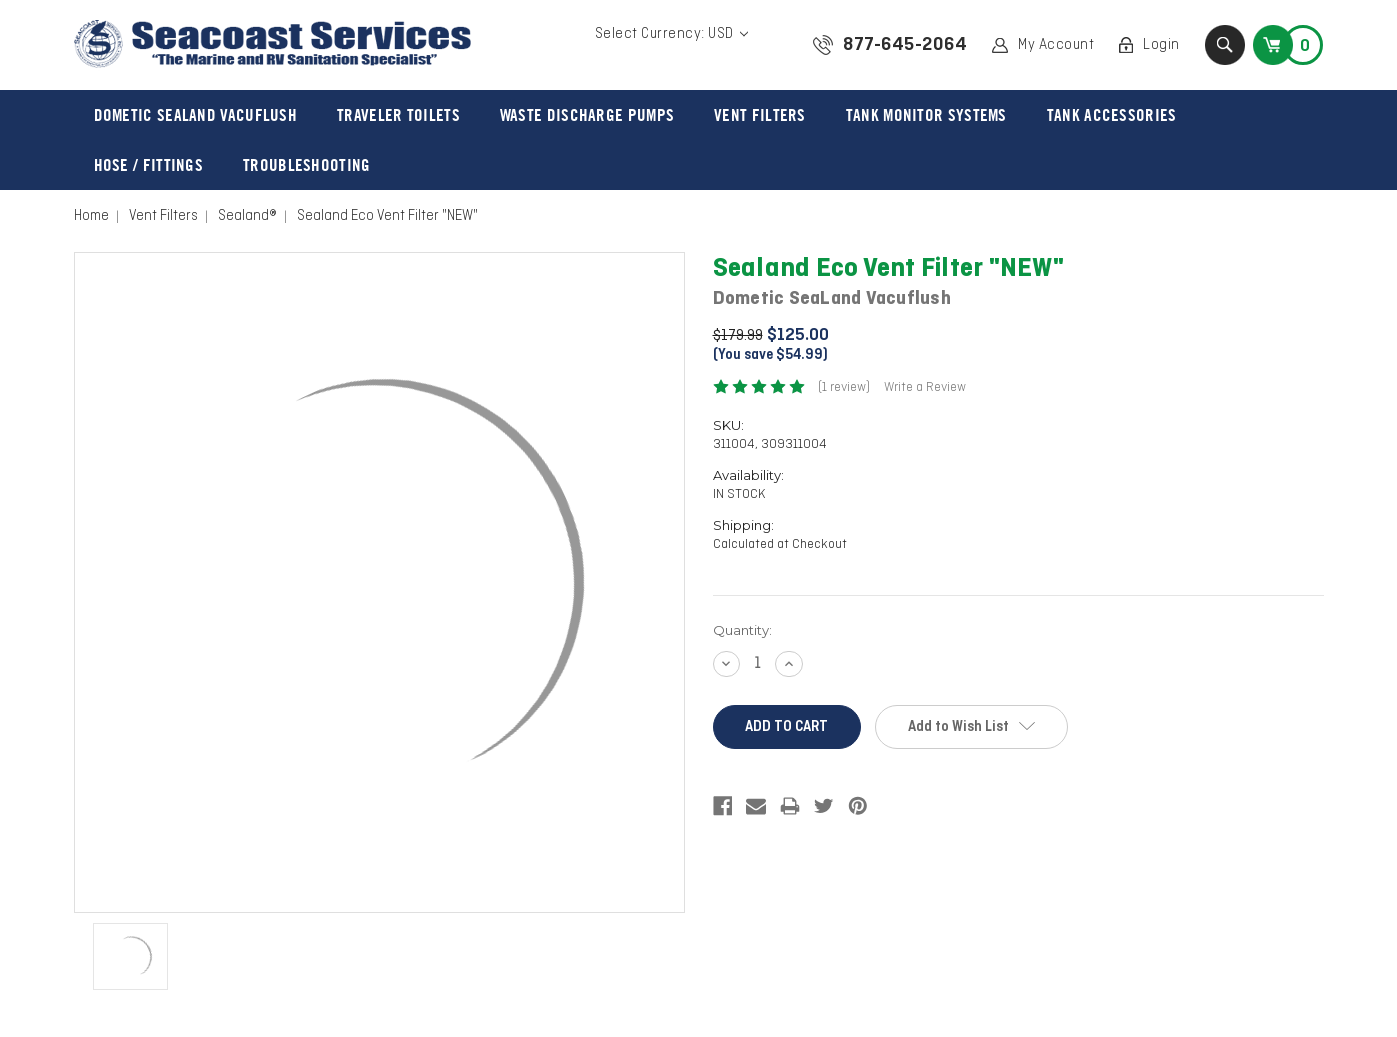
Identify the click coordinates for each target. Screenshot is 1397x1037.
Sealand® (247, 216)
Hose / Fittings (149, 165)
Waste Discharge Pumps (587, 115)
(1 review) (844, 387)
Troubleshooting (307, 165)
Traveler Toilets (398, 115)
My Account (1056, 45)
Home (91, 216)
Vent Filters (760, 115)
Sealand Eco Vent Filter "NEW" (387, 216)
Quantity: (742, 630)
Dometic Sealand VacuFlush (196, 115)
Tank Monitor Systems (926, 115)
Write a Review (925, 387)
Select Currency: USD (672, 34)
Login (1161, 45)
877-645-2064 (905, 45)
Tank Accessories (1112, 115)
